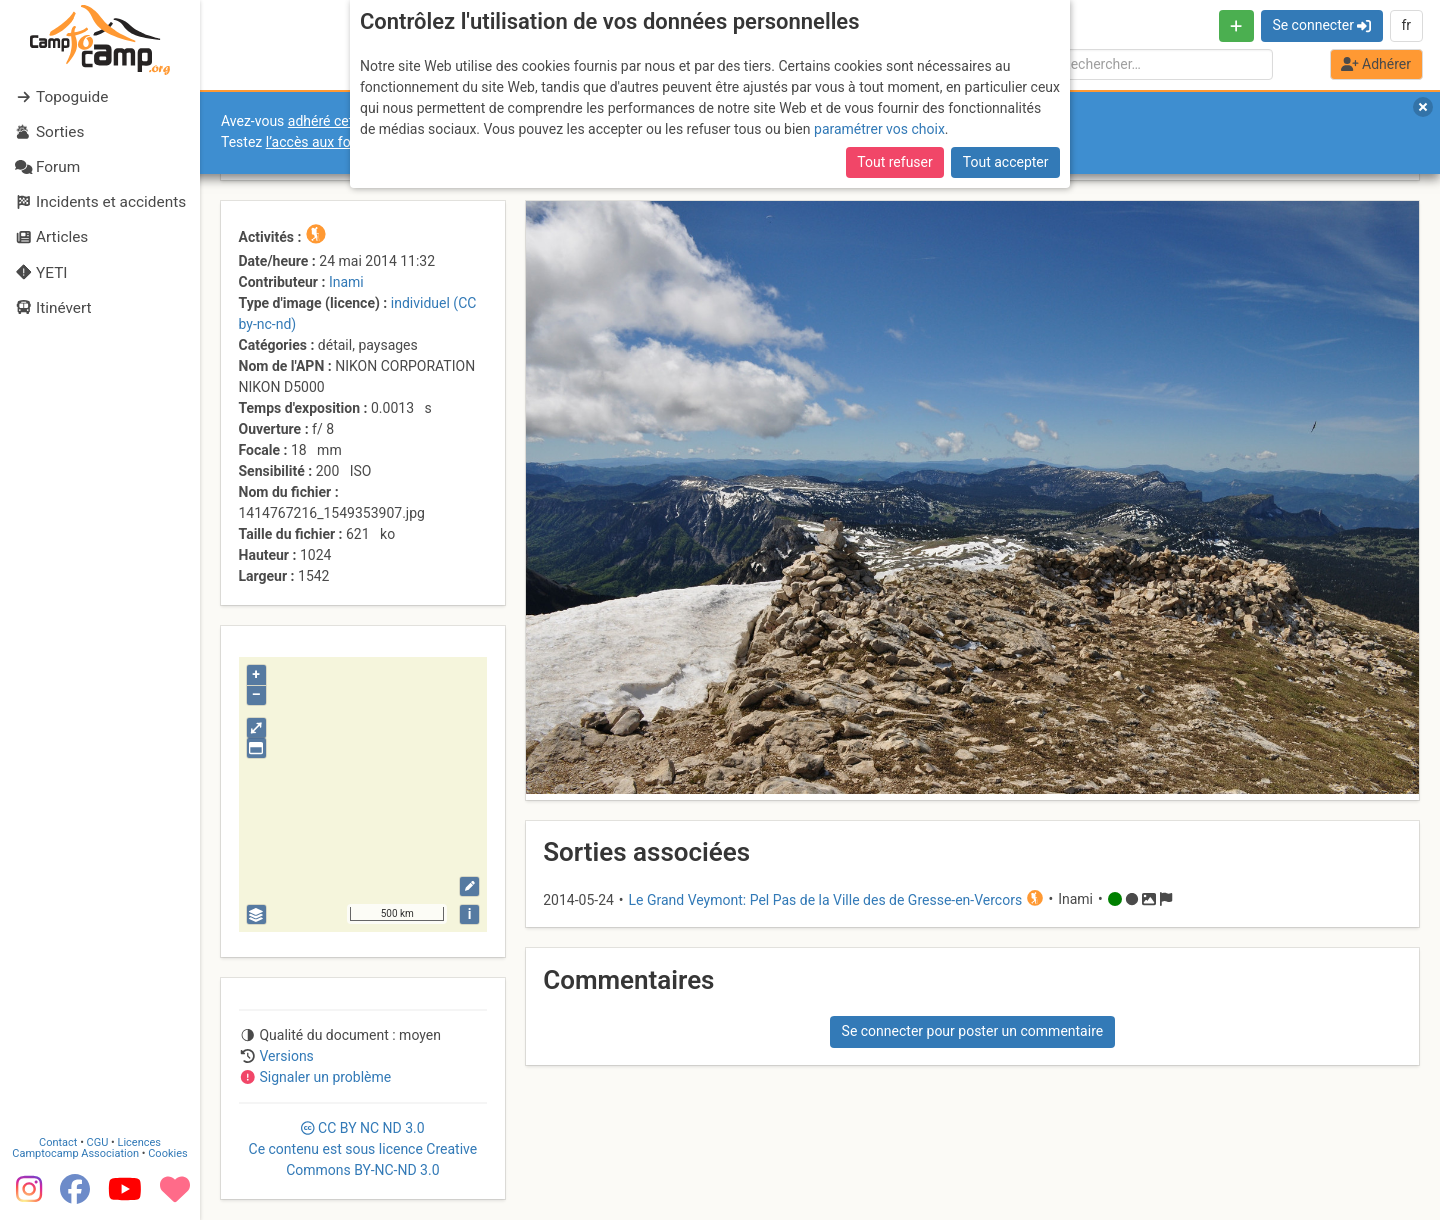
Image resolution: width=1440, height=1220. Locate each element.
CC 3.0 (363, 1149)
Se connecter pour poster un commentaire (973, 1031)
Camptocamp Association (75, 1153)
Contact (58, 1142)
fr (1406, 25)
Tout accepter (1006, 162)
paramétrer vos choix (879, 129)
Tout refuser (894, 162)
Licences (139, 1142)
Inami (346, 282)
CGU (98, 1142)
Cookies (167, 1153)
